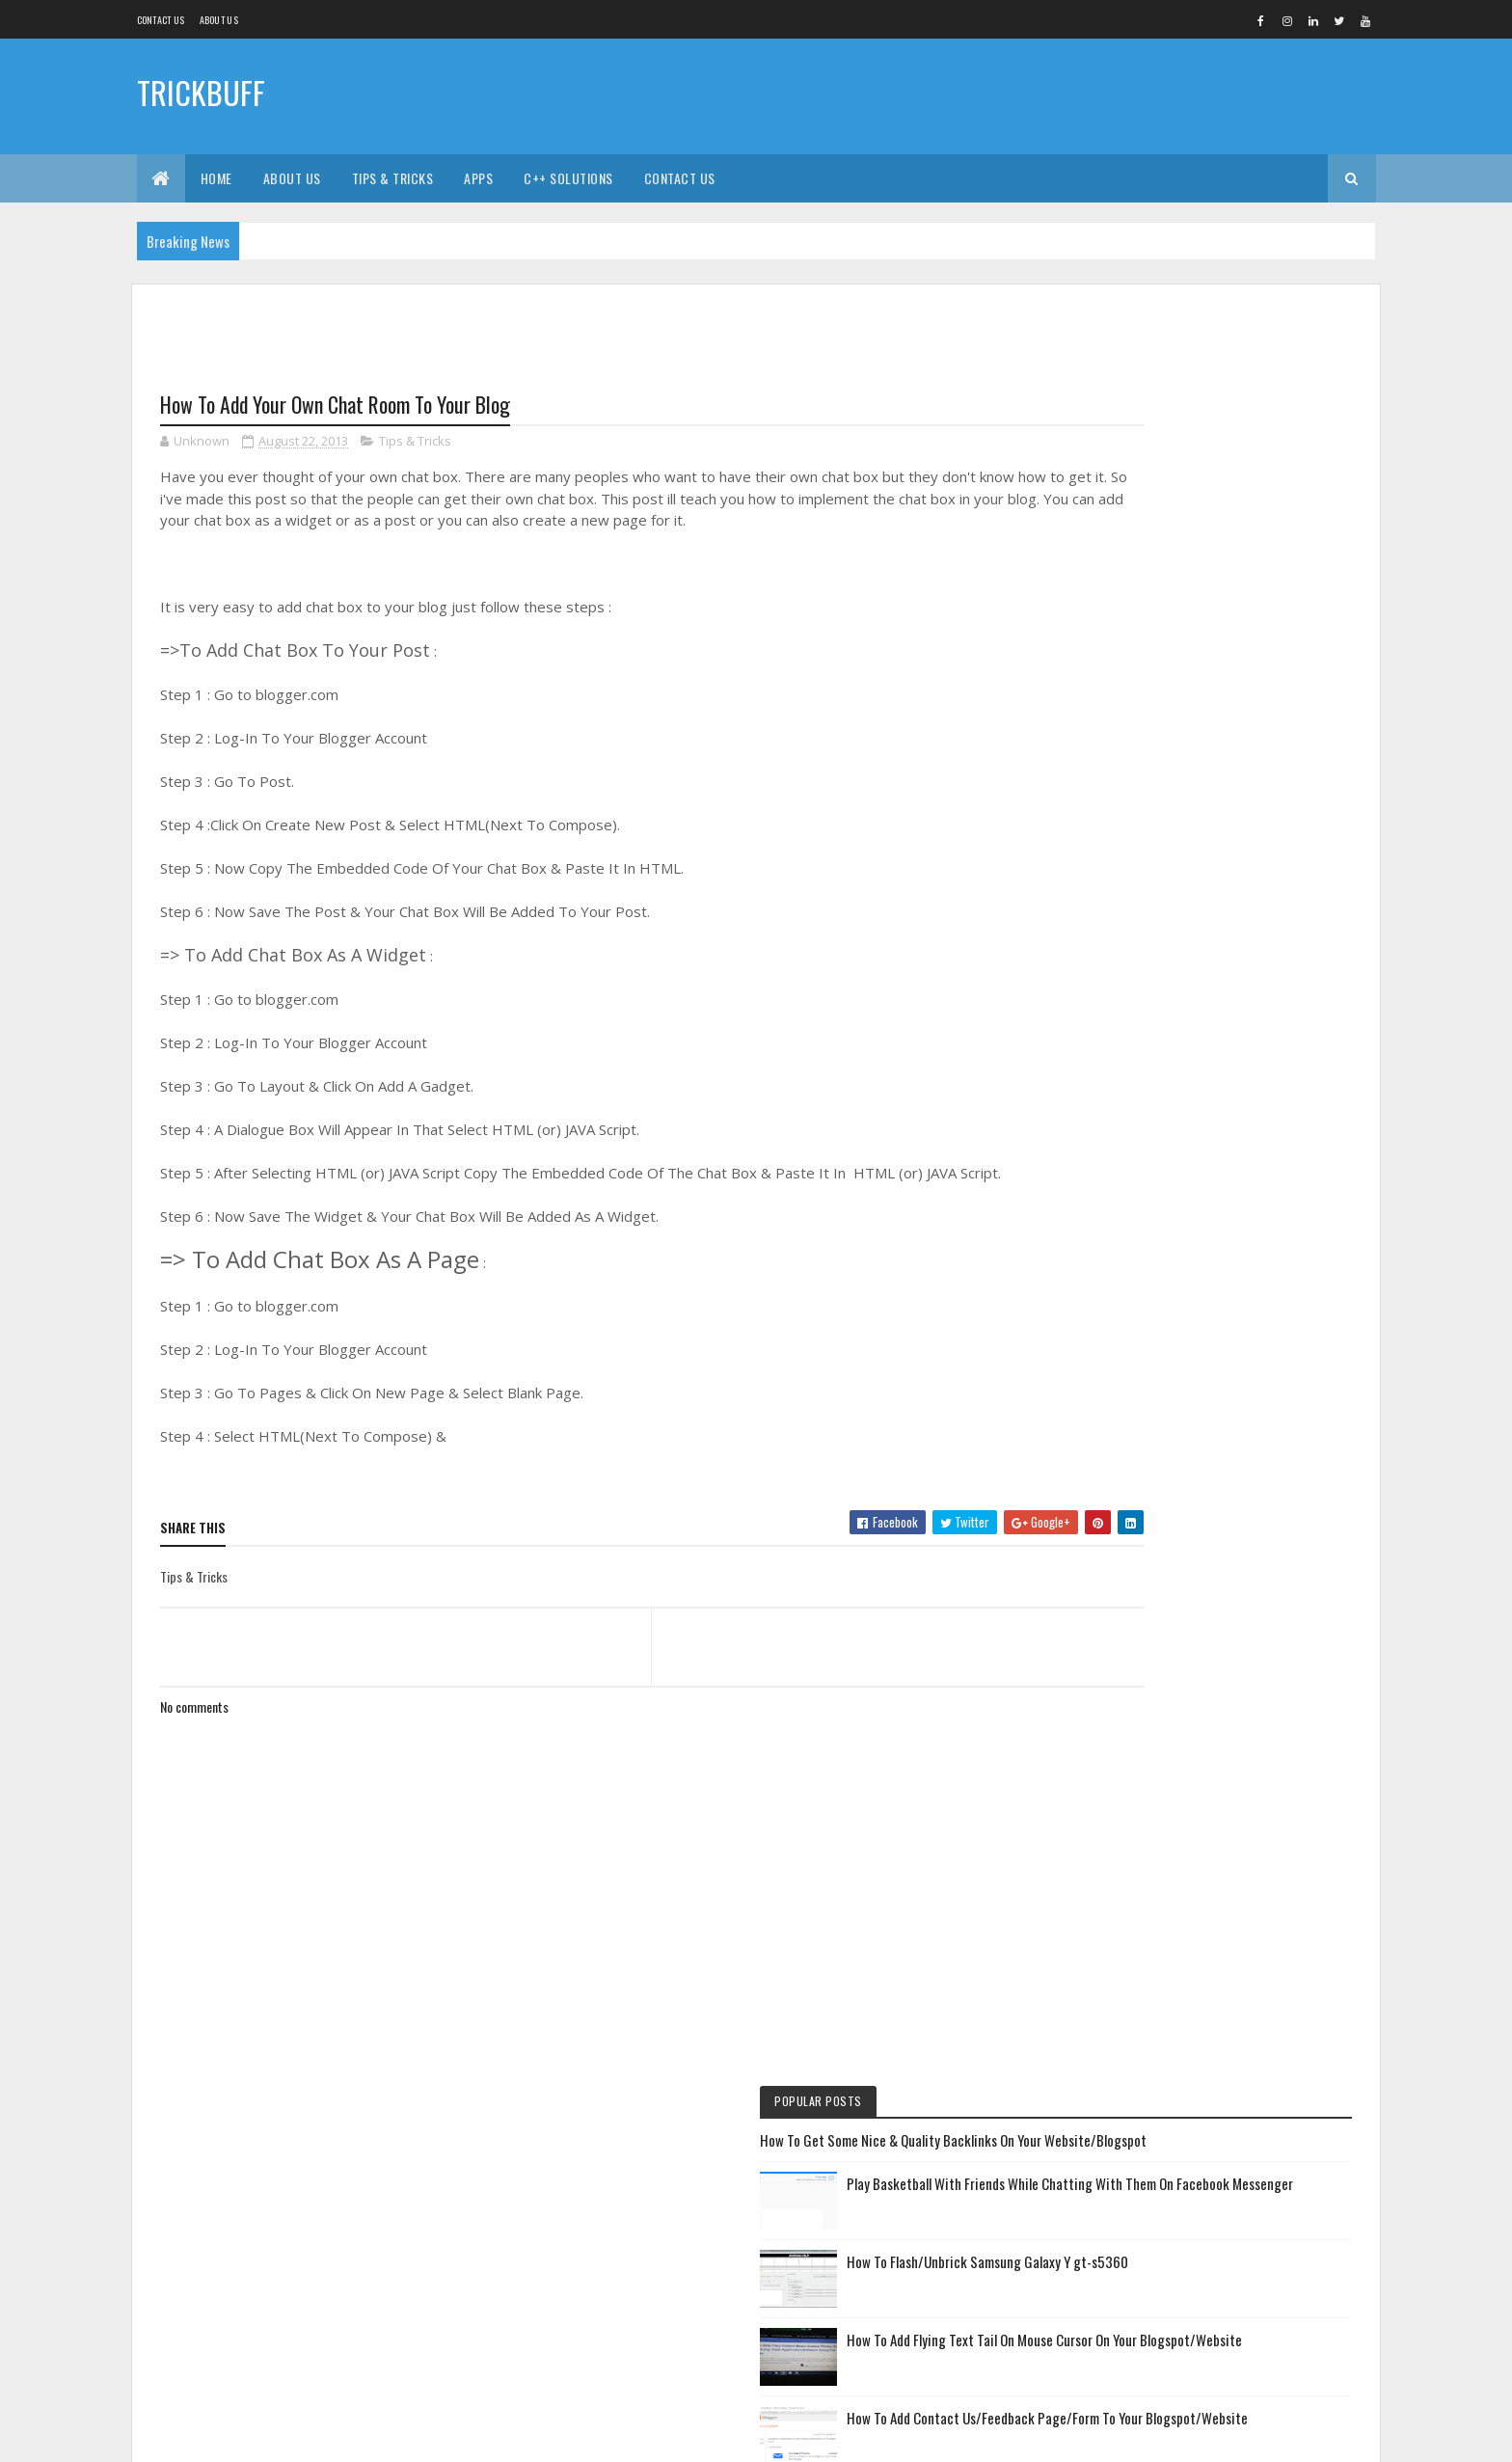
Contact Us (161, 20)
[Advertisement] (1025, 96)
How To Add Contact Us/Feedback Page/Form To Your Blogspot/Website (1255, 712)
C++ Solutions (568, 178)
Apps (478, 178)
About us (219, 20)
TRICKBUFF (201, 94)
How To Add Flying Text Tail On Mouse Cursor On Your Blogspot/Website (1249, 623)
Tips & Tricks (393, 178)
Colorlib (233, 2435)
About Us (292, 178)
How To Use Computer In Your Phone (1178, 1126)
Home (216, 178)
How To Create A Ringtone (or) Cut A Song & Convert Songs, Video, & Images (1250, 981)
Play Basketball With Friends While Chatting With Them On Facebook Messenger (1248, 455)
